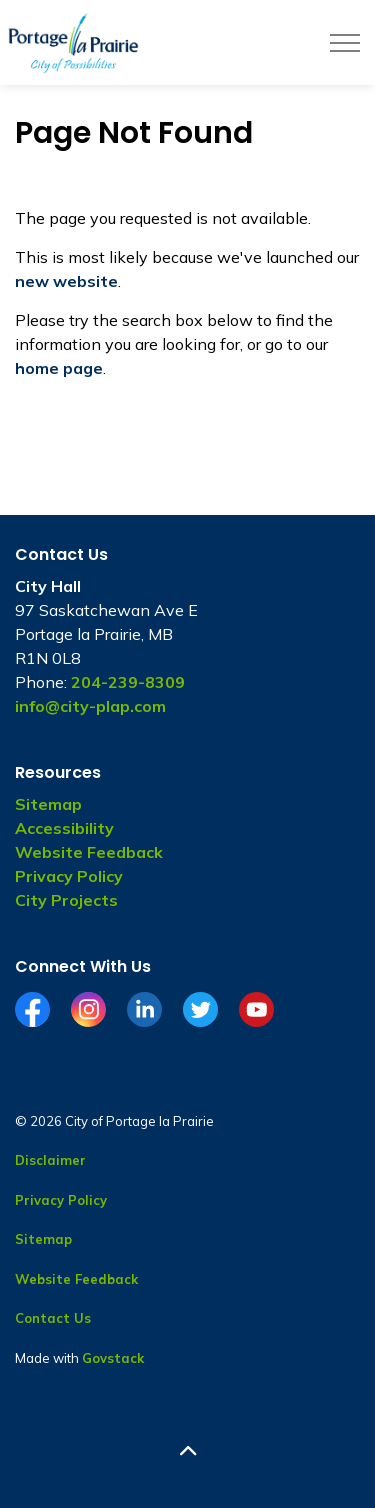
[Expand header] (345, 42)
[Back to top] (187, 1450)
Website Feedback (89, 852)
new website (66, 281)
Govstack (113, 1358)
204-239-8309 (128, 682)
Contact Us (53, 1318)
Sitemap (48, 804)
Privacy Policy (69, 876)
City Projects (66, 900)
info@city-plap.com (90, 706)
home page (59, 368)
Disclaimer (50, 1160)
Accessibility (64, 828)
